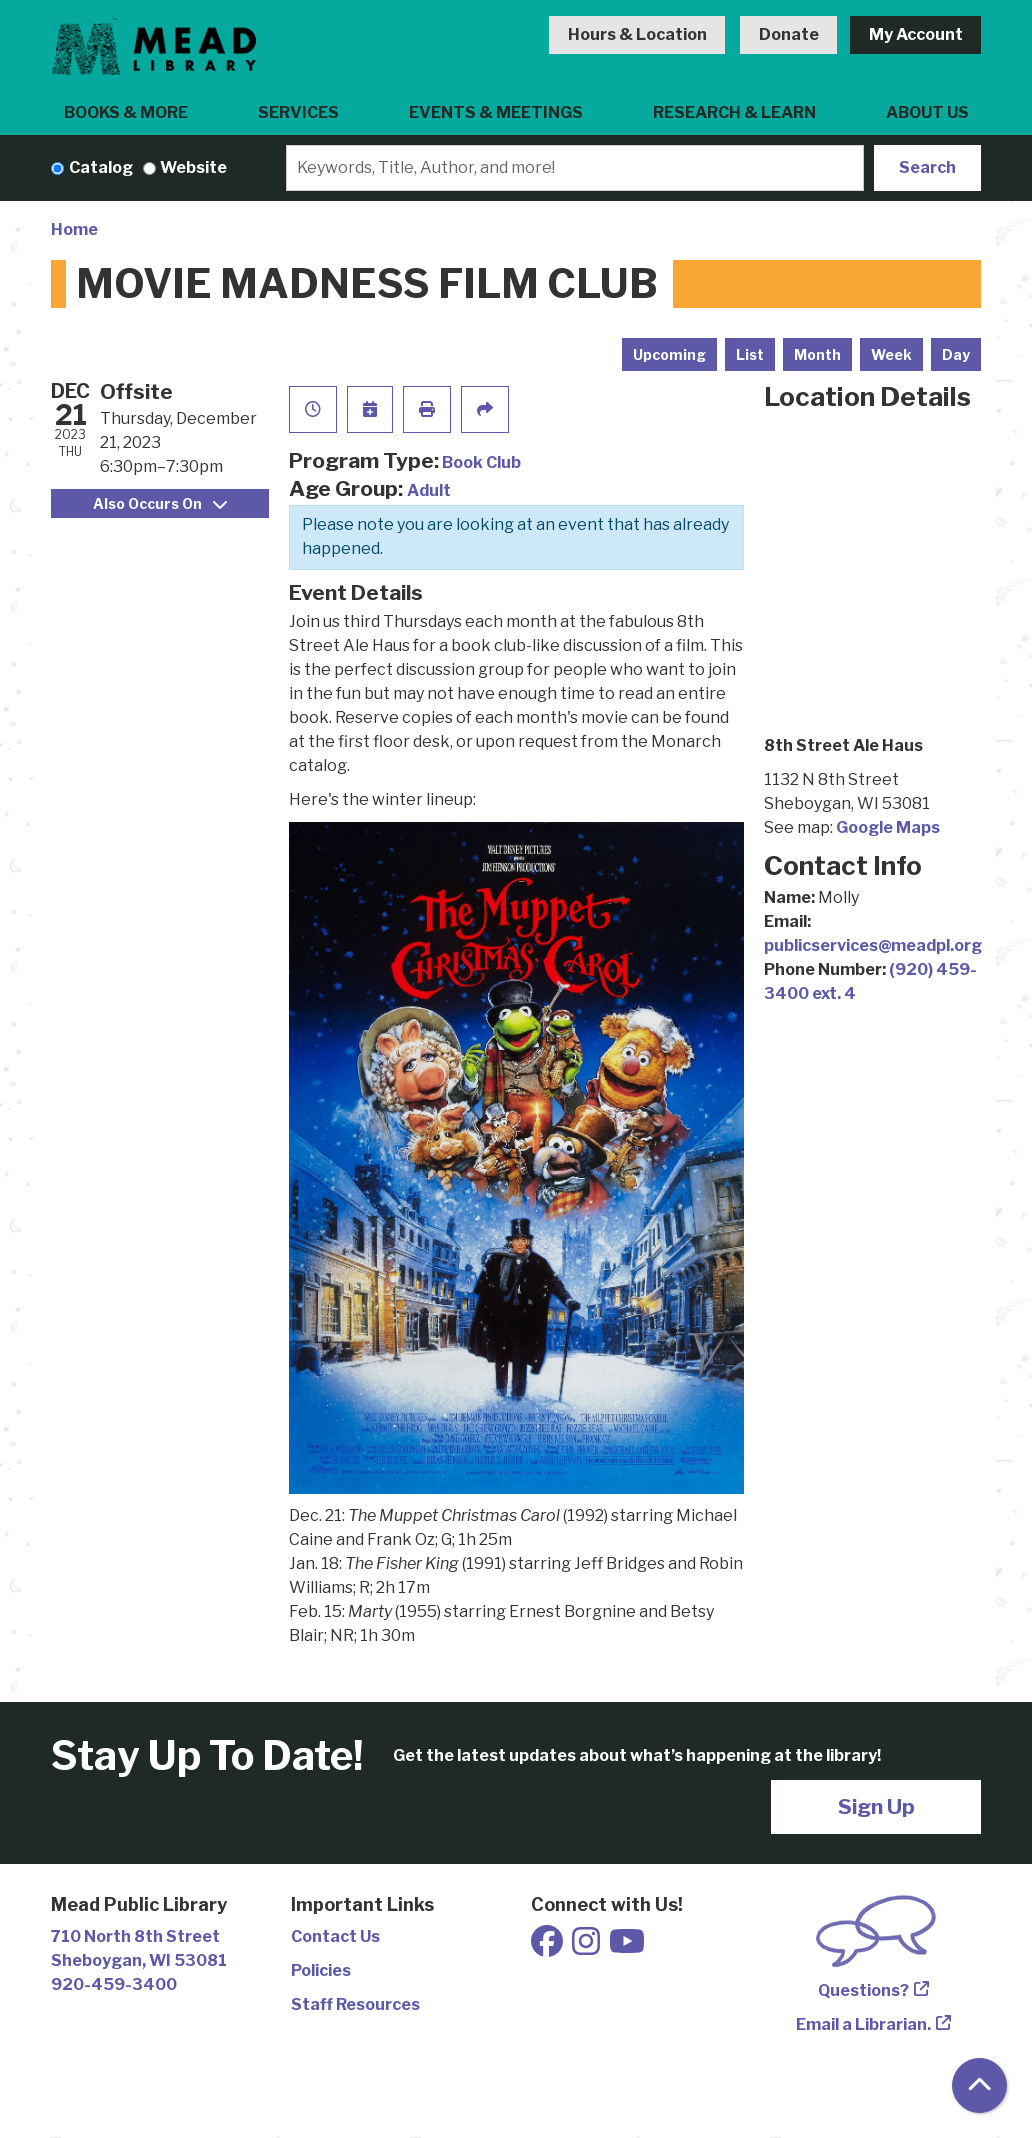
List (750, 354)
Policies (321, 1970)
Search (927, 167)
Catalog (101, 167)
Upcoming (669, 354)
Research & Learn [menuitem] (734, 112)
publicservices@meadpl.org (873, 945)
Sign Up (876, 1806)
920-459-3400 (114, 1984)
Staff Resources (355, 2004)
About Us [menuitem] (927, 112)
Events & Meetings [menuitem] (496, 112)
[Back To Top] (979, 2085)
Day (956, 354)
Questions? (863, 1990)
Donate (789, 34)
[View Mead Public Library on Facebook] (548, 1947)
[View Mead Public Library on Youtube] (627, 1947)
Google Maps (888, 827)
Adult (429, 490)
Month (817, 354)
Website (193, 167)
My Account (916, 34)
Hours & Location (637, 34)
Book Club (481, 462)
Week (891, 354)
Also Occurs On (160, 503)
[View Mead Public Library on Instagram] (587, 1947)
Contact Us (335, 1936)
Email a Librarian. (863, 2024)
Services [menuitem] (298, 112)
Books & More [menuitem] (126, 112)
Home (74, 229)
